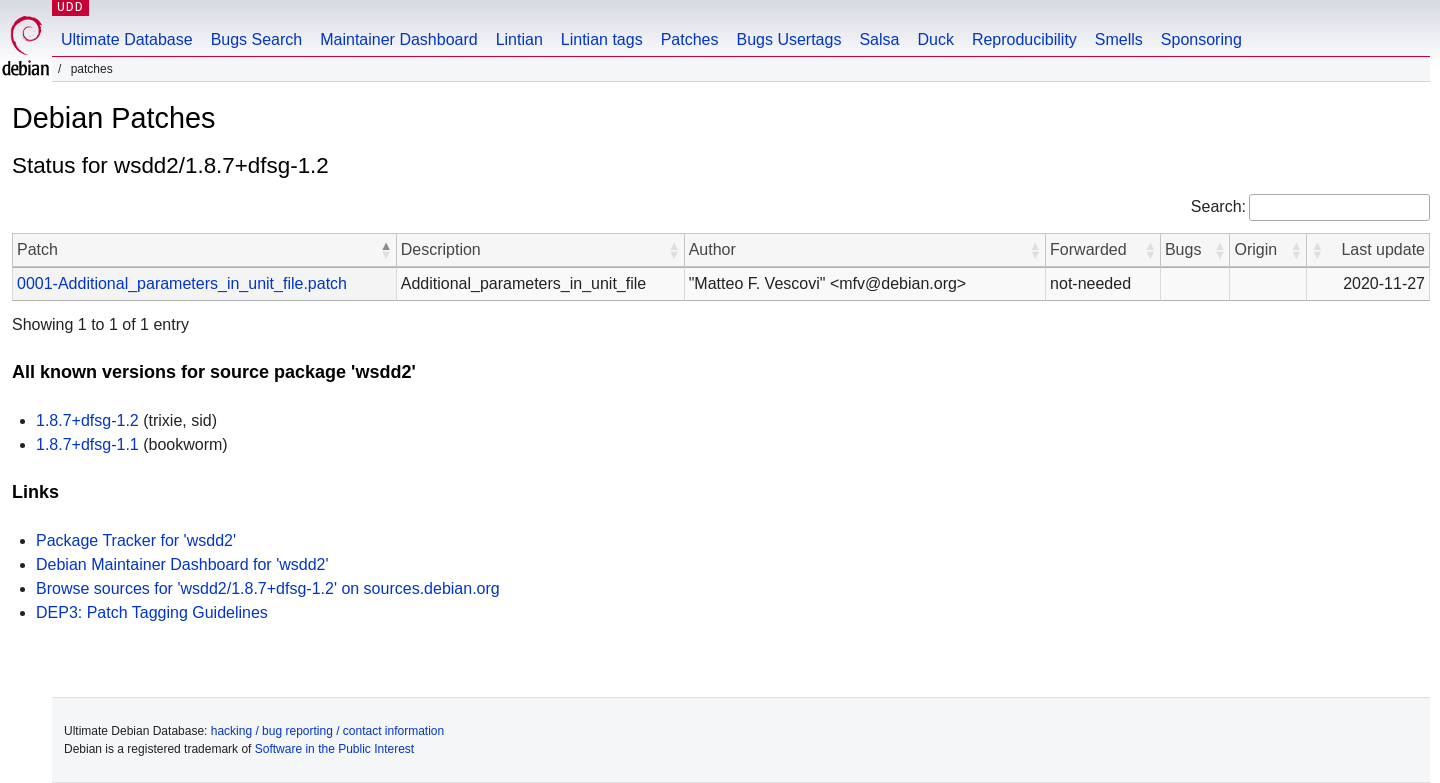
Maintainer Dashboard (398, 39)
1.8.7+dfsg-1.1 (87, 444)
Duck (935, 39)
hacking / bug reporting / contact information (327, 731)
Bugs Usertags (788, 39)
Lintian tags (602, 39)
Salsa (879, 39)
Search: (1218, 206)
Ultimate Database (127, 39)
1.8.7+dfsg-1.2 (87, 420)
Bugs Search (257, 39)
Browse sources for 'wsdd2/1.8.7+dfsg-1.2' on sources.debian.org (268, 588)
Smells (1119, 39)
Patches (690, 39)
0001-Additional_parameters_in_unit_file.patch (182, 283)
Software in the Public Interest (334, 749)
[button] (386, 250)
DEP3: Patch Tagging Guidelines (152, 612)
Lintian (519, 39)
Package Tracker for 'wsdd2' (136, 540)
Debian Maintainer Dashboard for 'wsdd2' (182, 564)
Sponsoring (1201, 39)
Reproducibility (1024, 39)
